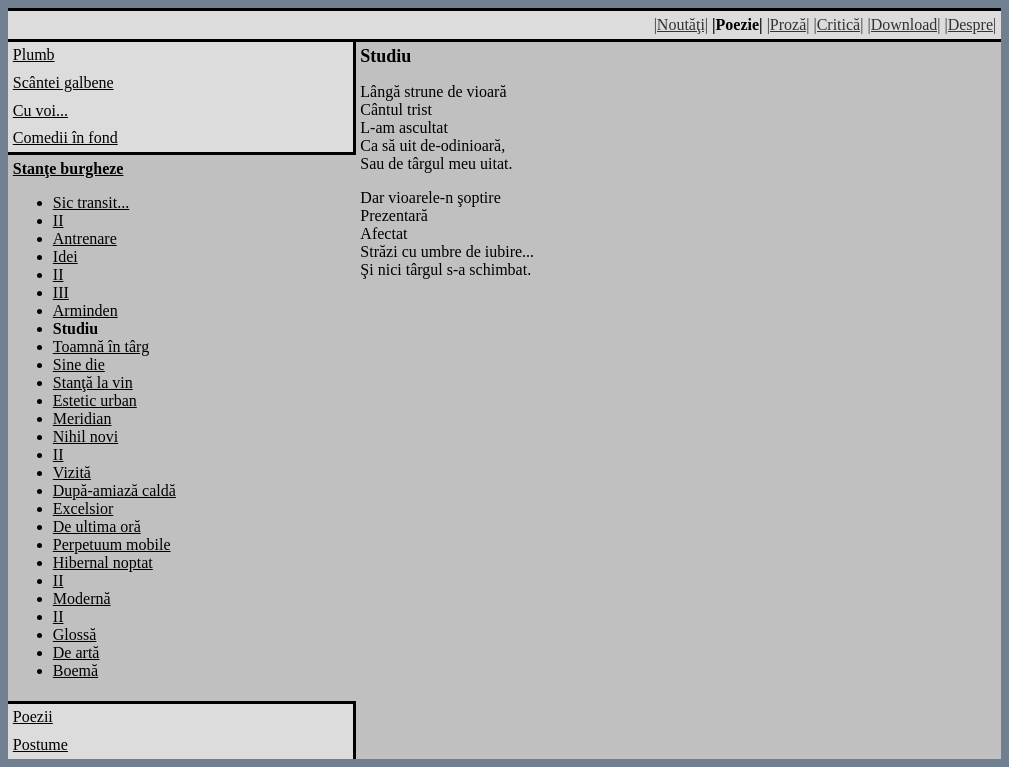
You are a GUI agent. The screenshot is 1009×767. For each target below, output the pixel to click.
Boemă (75, 670)
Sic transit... (91, 202)
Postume (40, 744)
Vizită (72, 472)
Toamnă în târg (101, 346)
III (61, 292)
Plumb (34, 54)
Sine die (79, 364)
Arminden (85, 310)
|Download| (903, 24)
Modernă (82, 598)
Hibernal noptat (103, 562)
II (58, 220)
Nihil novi (85, 436)
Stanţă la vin (93, 382)
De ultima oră (97, 526)
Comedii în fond (65, 137)
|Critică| (838, 24)
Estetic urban (95, 400)
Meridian (82, 418)
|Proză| (788, 24)
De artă (76, 652)
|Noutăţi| (681, 24)
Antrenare (85, 238)
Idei (65, 256)
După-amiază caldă (114, 490)
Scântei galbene (63, 82)
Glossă (75, 634)
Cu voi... (40, 110)
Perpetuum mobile (112, 544)
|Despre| (970, 24)
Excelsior (83, 508)
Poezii (33, 716)
